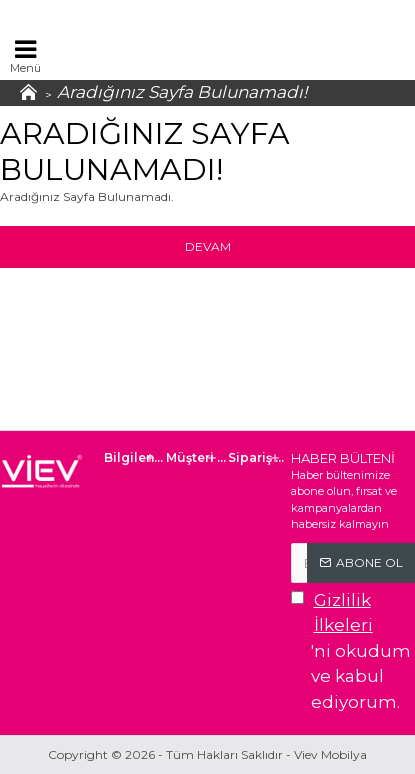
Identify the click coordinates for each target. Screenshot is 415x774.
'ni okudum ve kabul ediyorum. (353, 650)
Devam (208, 246)
